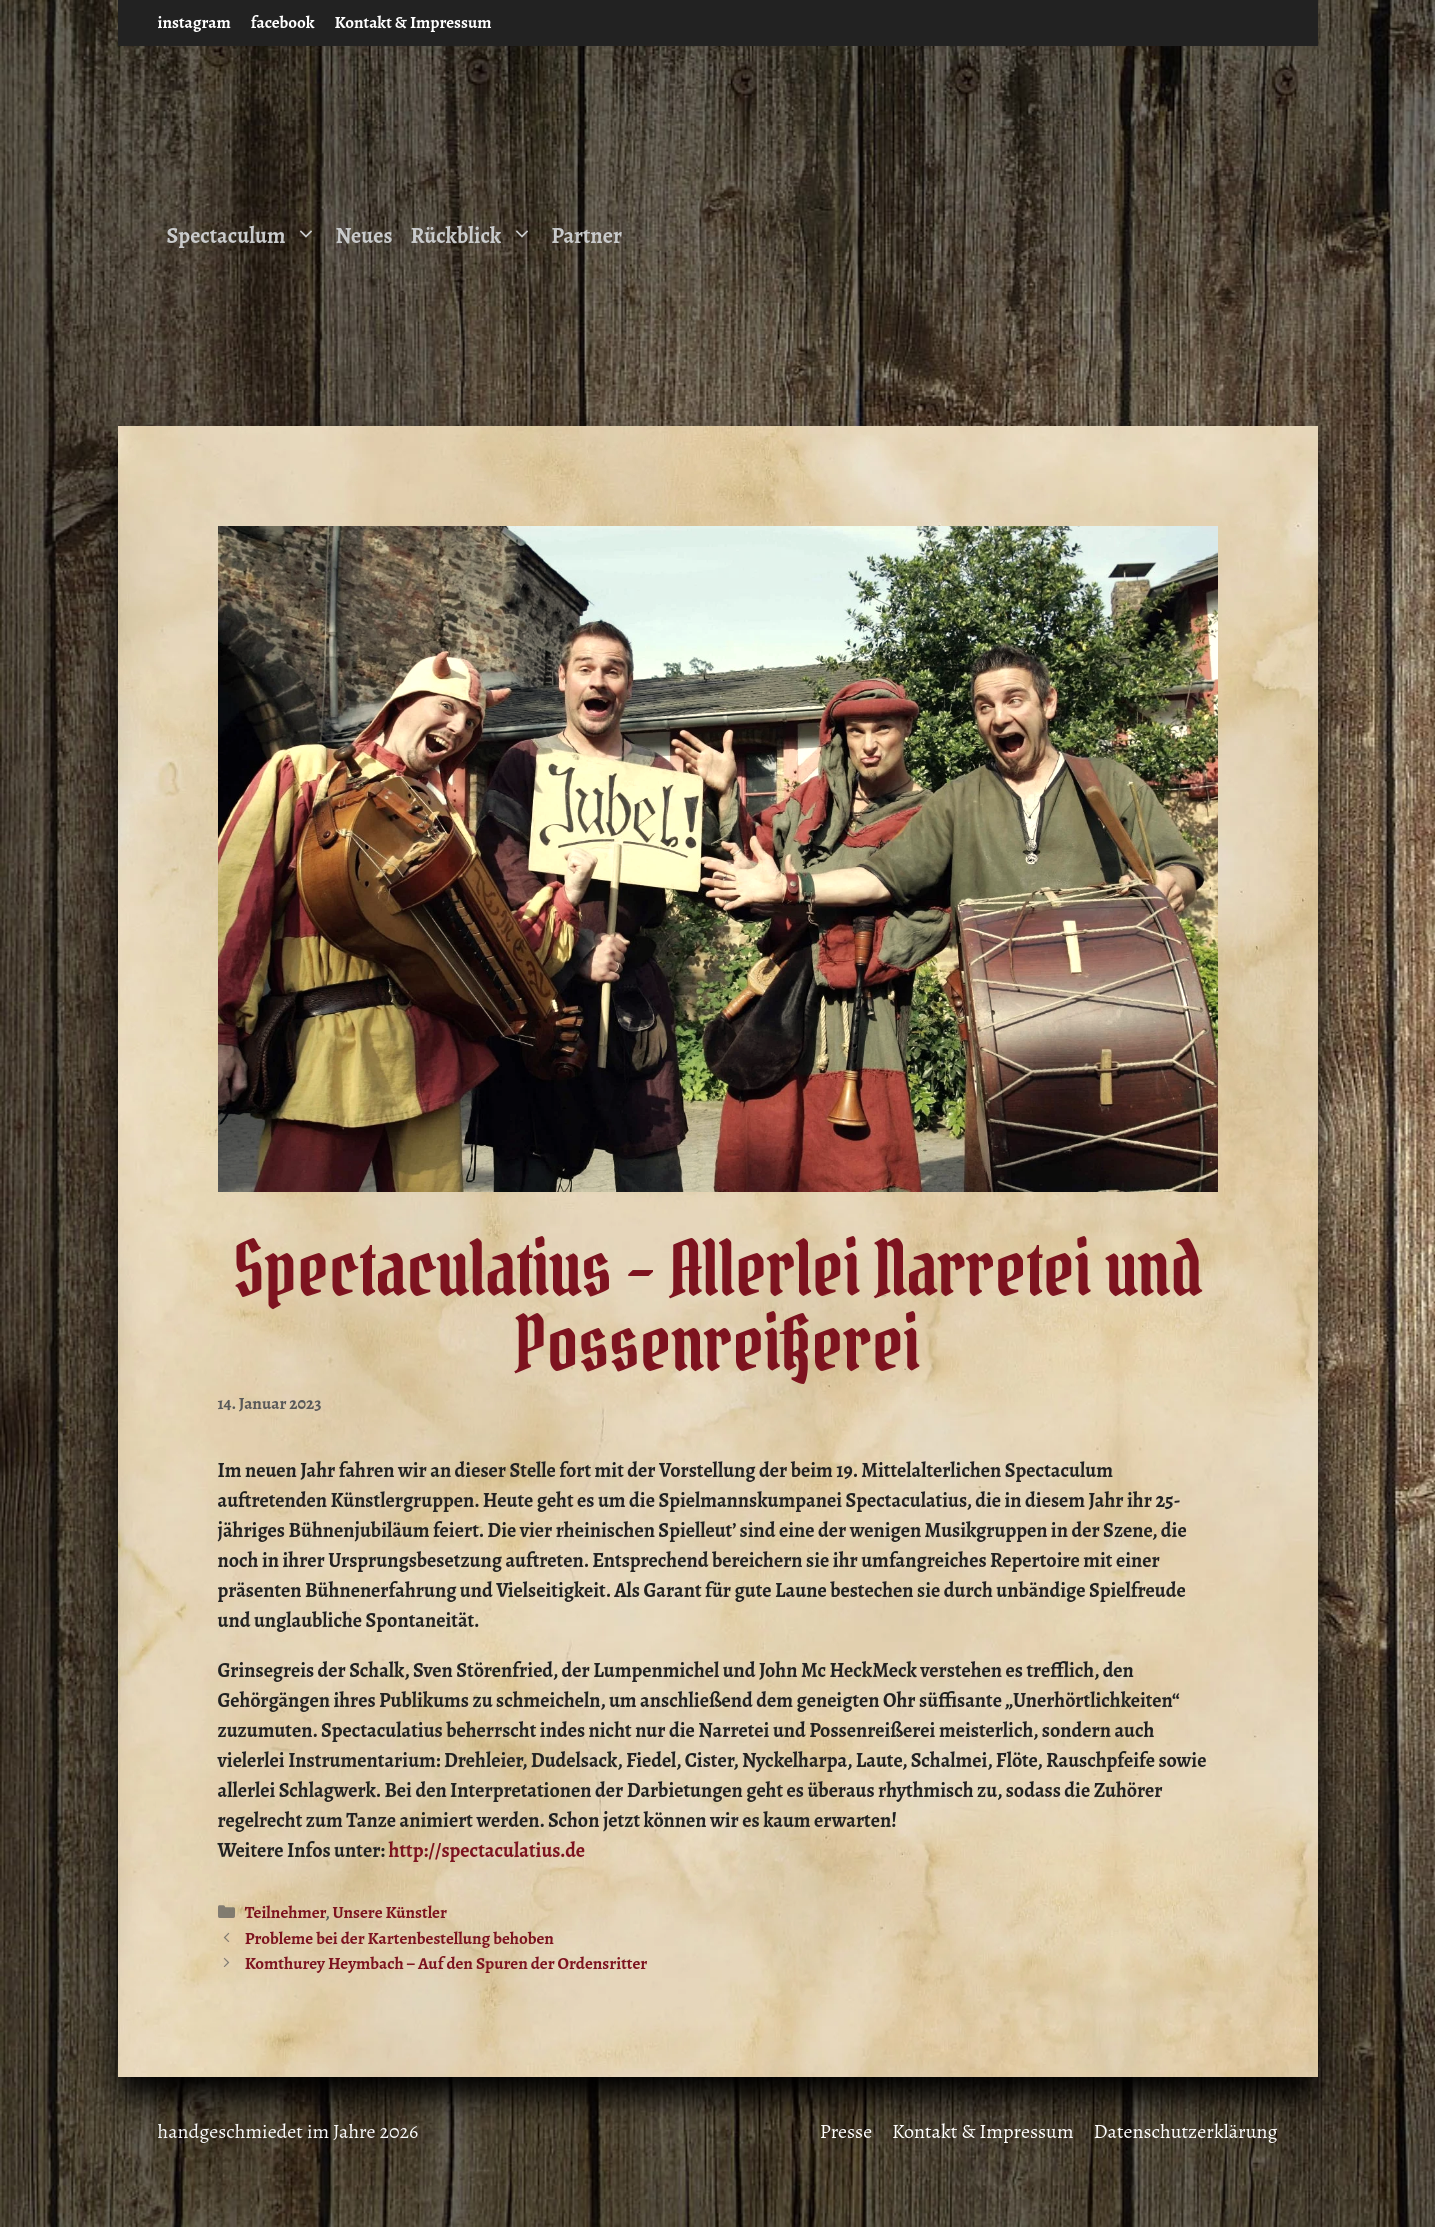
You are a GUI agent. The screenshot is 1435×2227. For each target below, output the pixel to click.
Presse (846, 2131)
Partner (586, 236)
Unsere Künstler (390, 1912)
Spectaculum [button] (247, 236)
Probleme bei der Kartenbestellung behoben (399, 1938)
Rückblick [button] (476, 236)
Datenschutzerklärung (1186, 2131)
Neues (363, 236)
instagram (194, 22)
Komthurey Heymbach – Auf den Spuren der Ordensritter (446, 1963)
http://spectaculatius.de (487, 1850)
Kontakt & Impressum (413, 22)
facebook (283, 22)
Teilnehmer (285, 1912)
